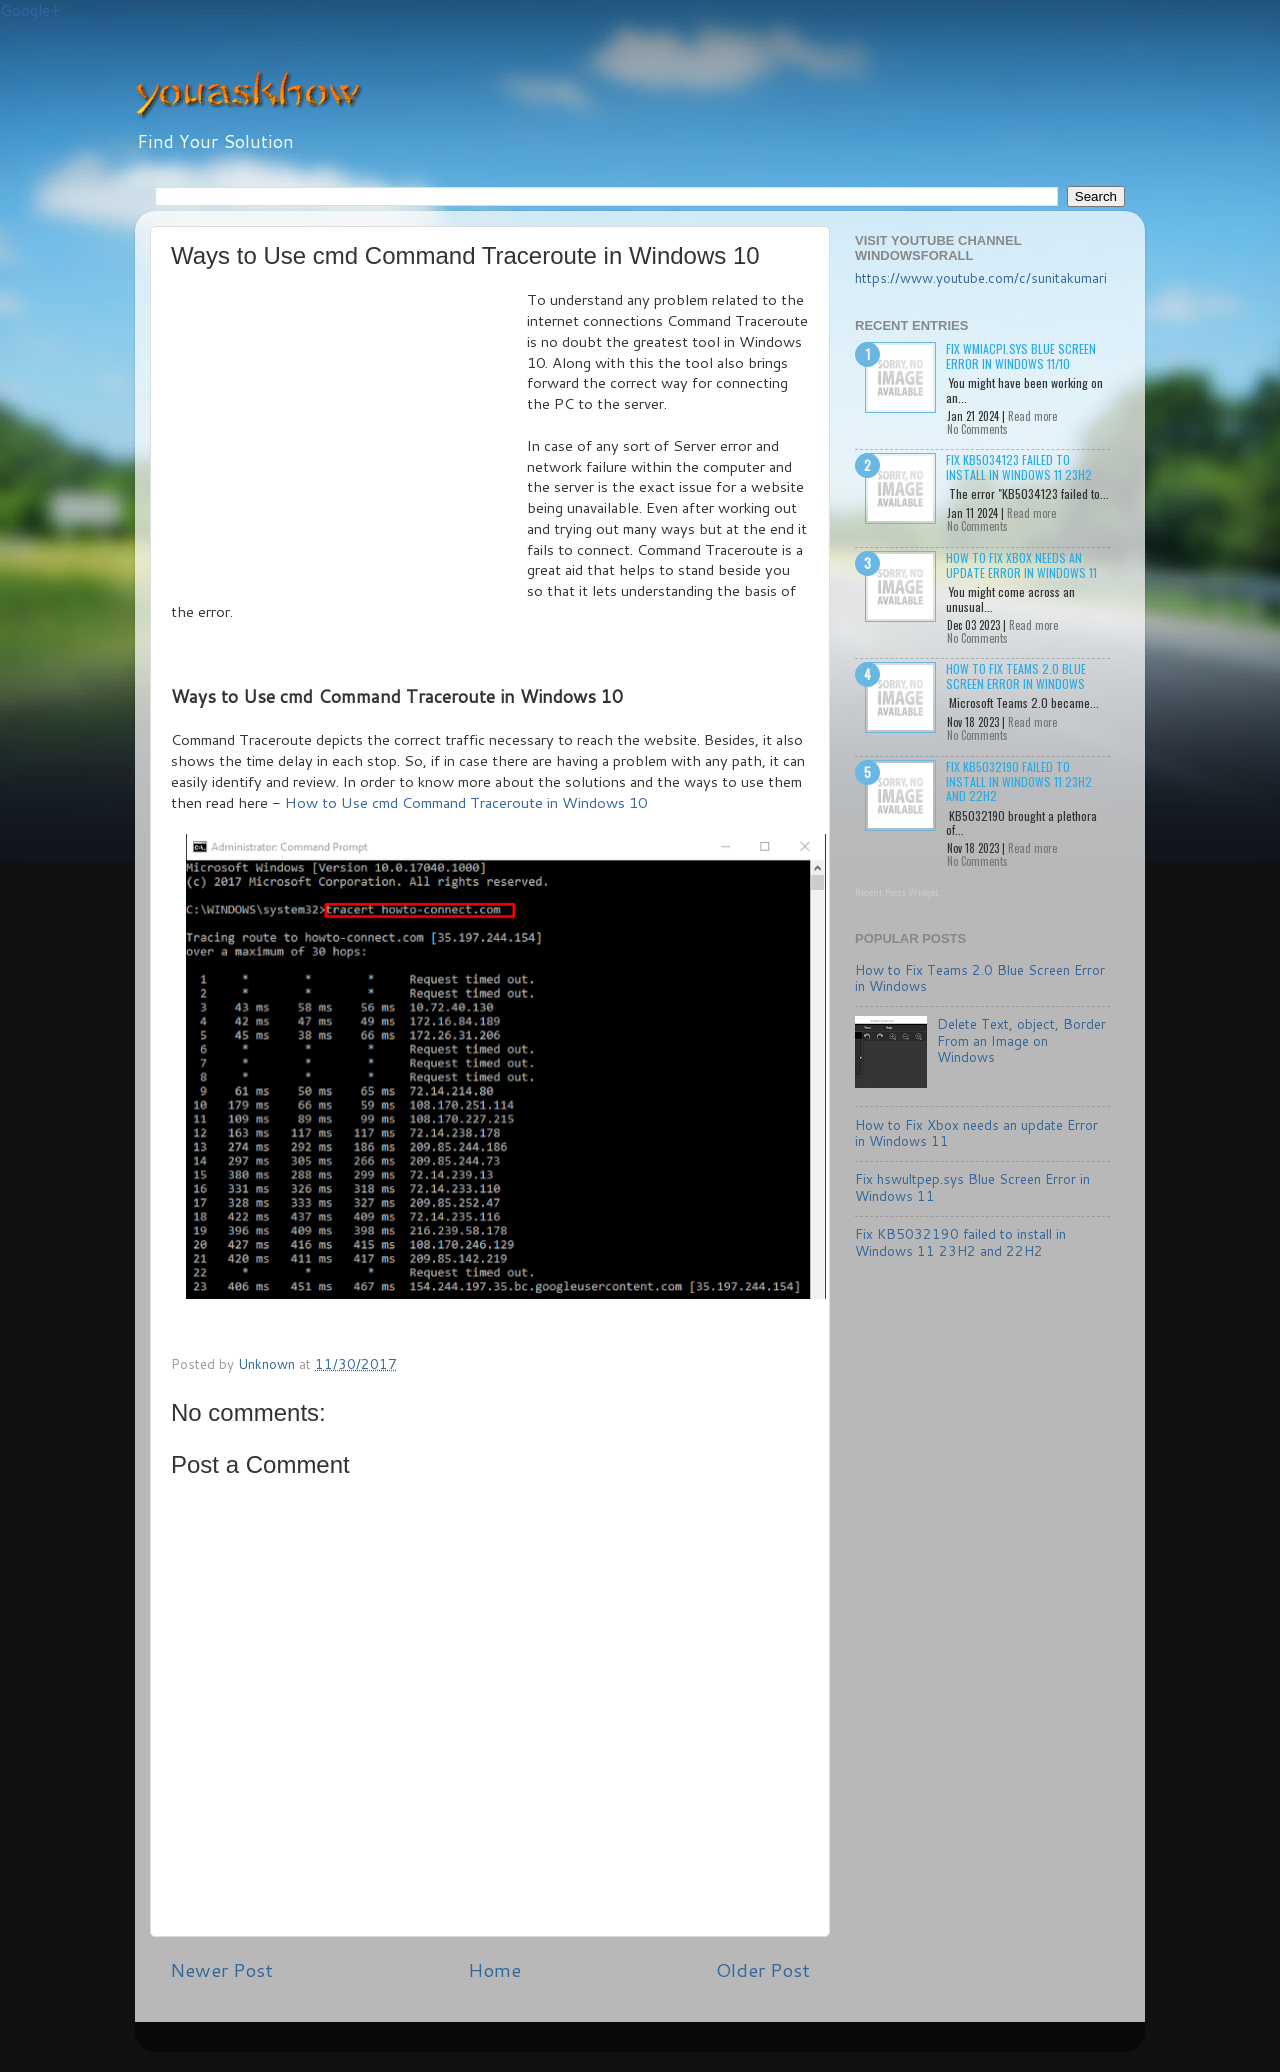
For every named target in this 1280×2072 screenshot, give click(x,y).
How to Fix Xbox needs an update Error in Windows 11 (1021, 564)
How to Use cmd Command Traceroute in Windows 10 (466, 802)
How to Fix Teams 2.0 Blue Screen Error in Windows (1016, 675)
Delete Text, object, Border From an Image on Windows (1021, 1039)
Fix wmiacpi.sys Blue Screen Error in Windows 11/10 (1021, 355)
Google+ (30, 10)
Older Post (763, 1969)
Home (494, 1969)
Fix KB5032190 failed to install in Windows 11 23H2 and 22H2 (1019, 781)
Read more (1032, 416)
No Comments (977, 429)
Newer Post (221, 1969)
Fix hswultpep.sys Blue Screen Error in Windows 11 (972, 1186)
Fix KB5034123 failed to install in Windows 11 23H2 (1019, 466)
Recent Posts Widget (897, 892)
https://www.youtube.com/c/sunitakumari (981, 277)
